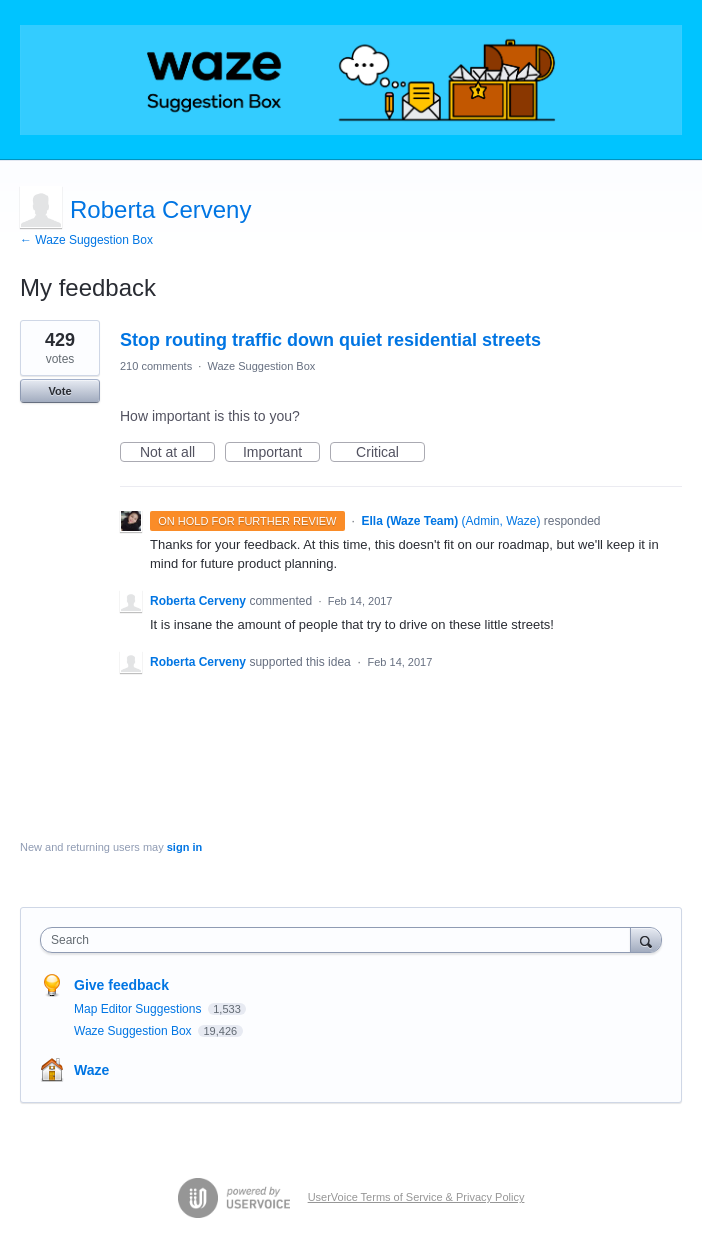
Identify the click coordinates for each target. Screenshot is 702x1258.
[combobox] (340, 940)
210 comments (156, 366)
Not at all (177, 453)
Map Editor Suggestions (139, 1009)
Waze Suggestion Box (261, 366)
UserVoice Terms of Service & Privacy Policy (416, 1197)
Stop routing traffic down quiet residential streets (330, 340)
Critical (390, 453)
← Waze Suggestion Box (86, 240)
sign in (184, 847)
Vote (59, 391)
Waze (91, 1070)
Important (281, 453)
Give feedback (121, 985)
